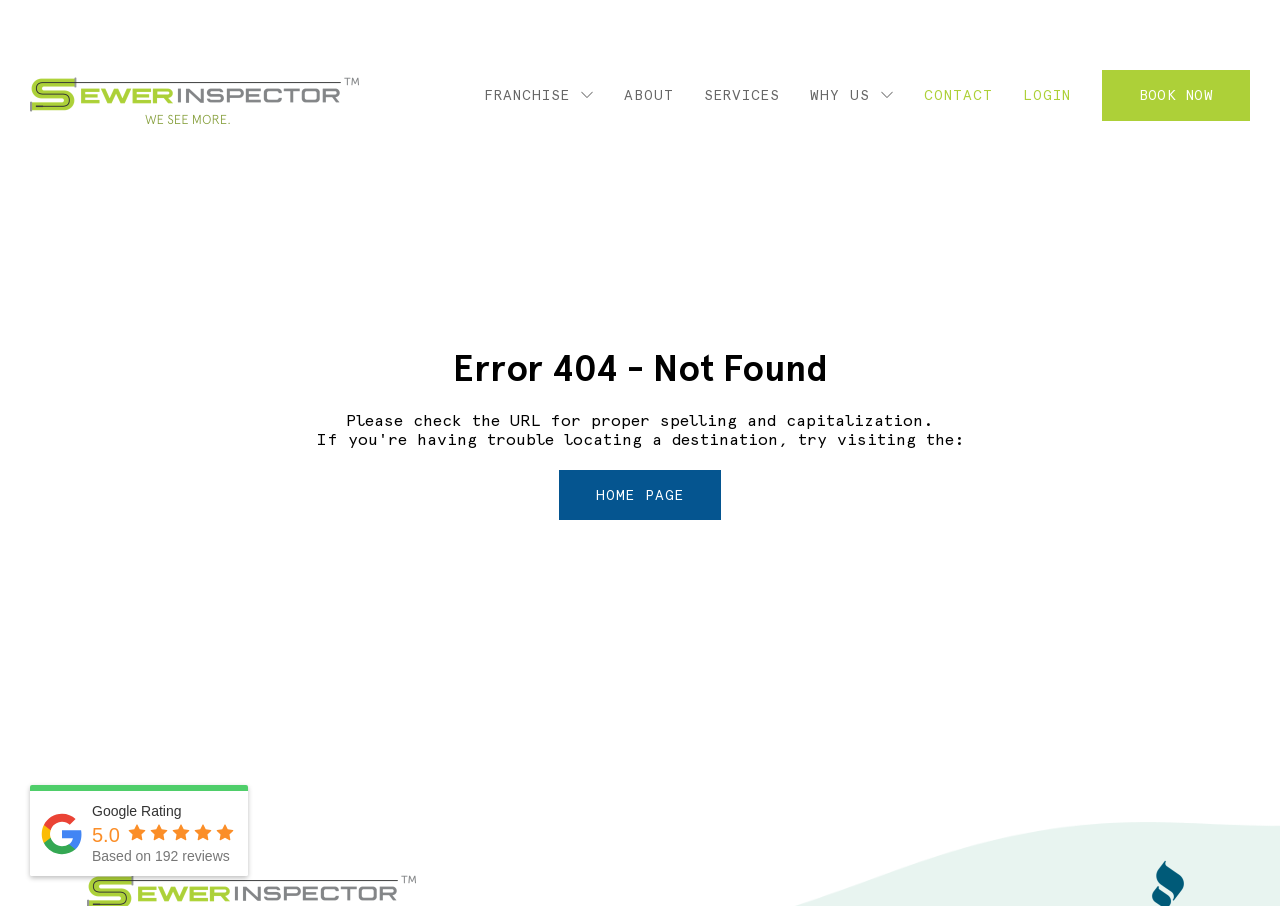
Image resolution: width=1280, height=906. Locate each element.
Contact (958, 95)
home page (640, 495)
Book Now (1176, 95)
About (649, 95)
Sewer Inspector (194, 101)
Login (1047, 95)
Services (742, 95)
